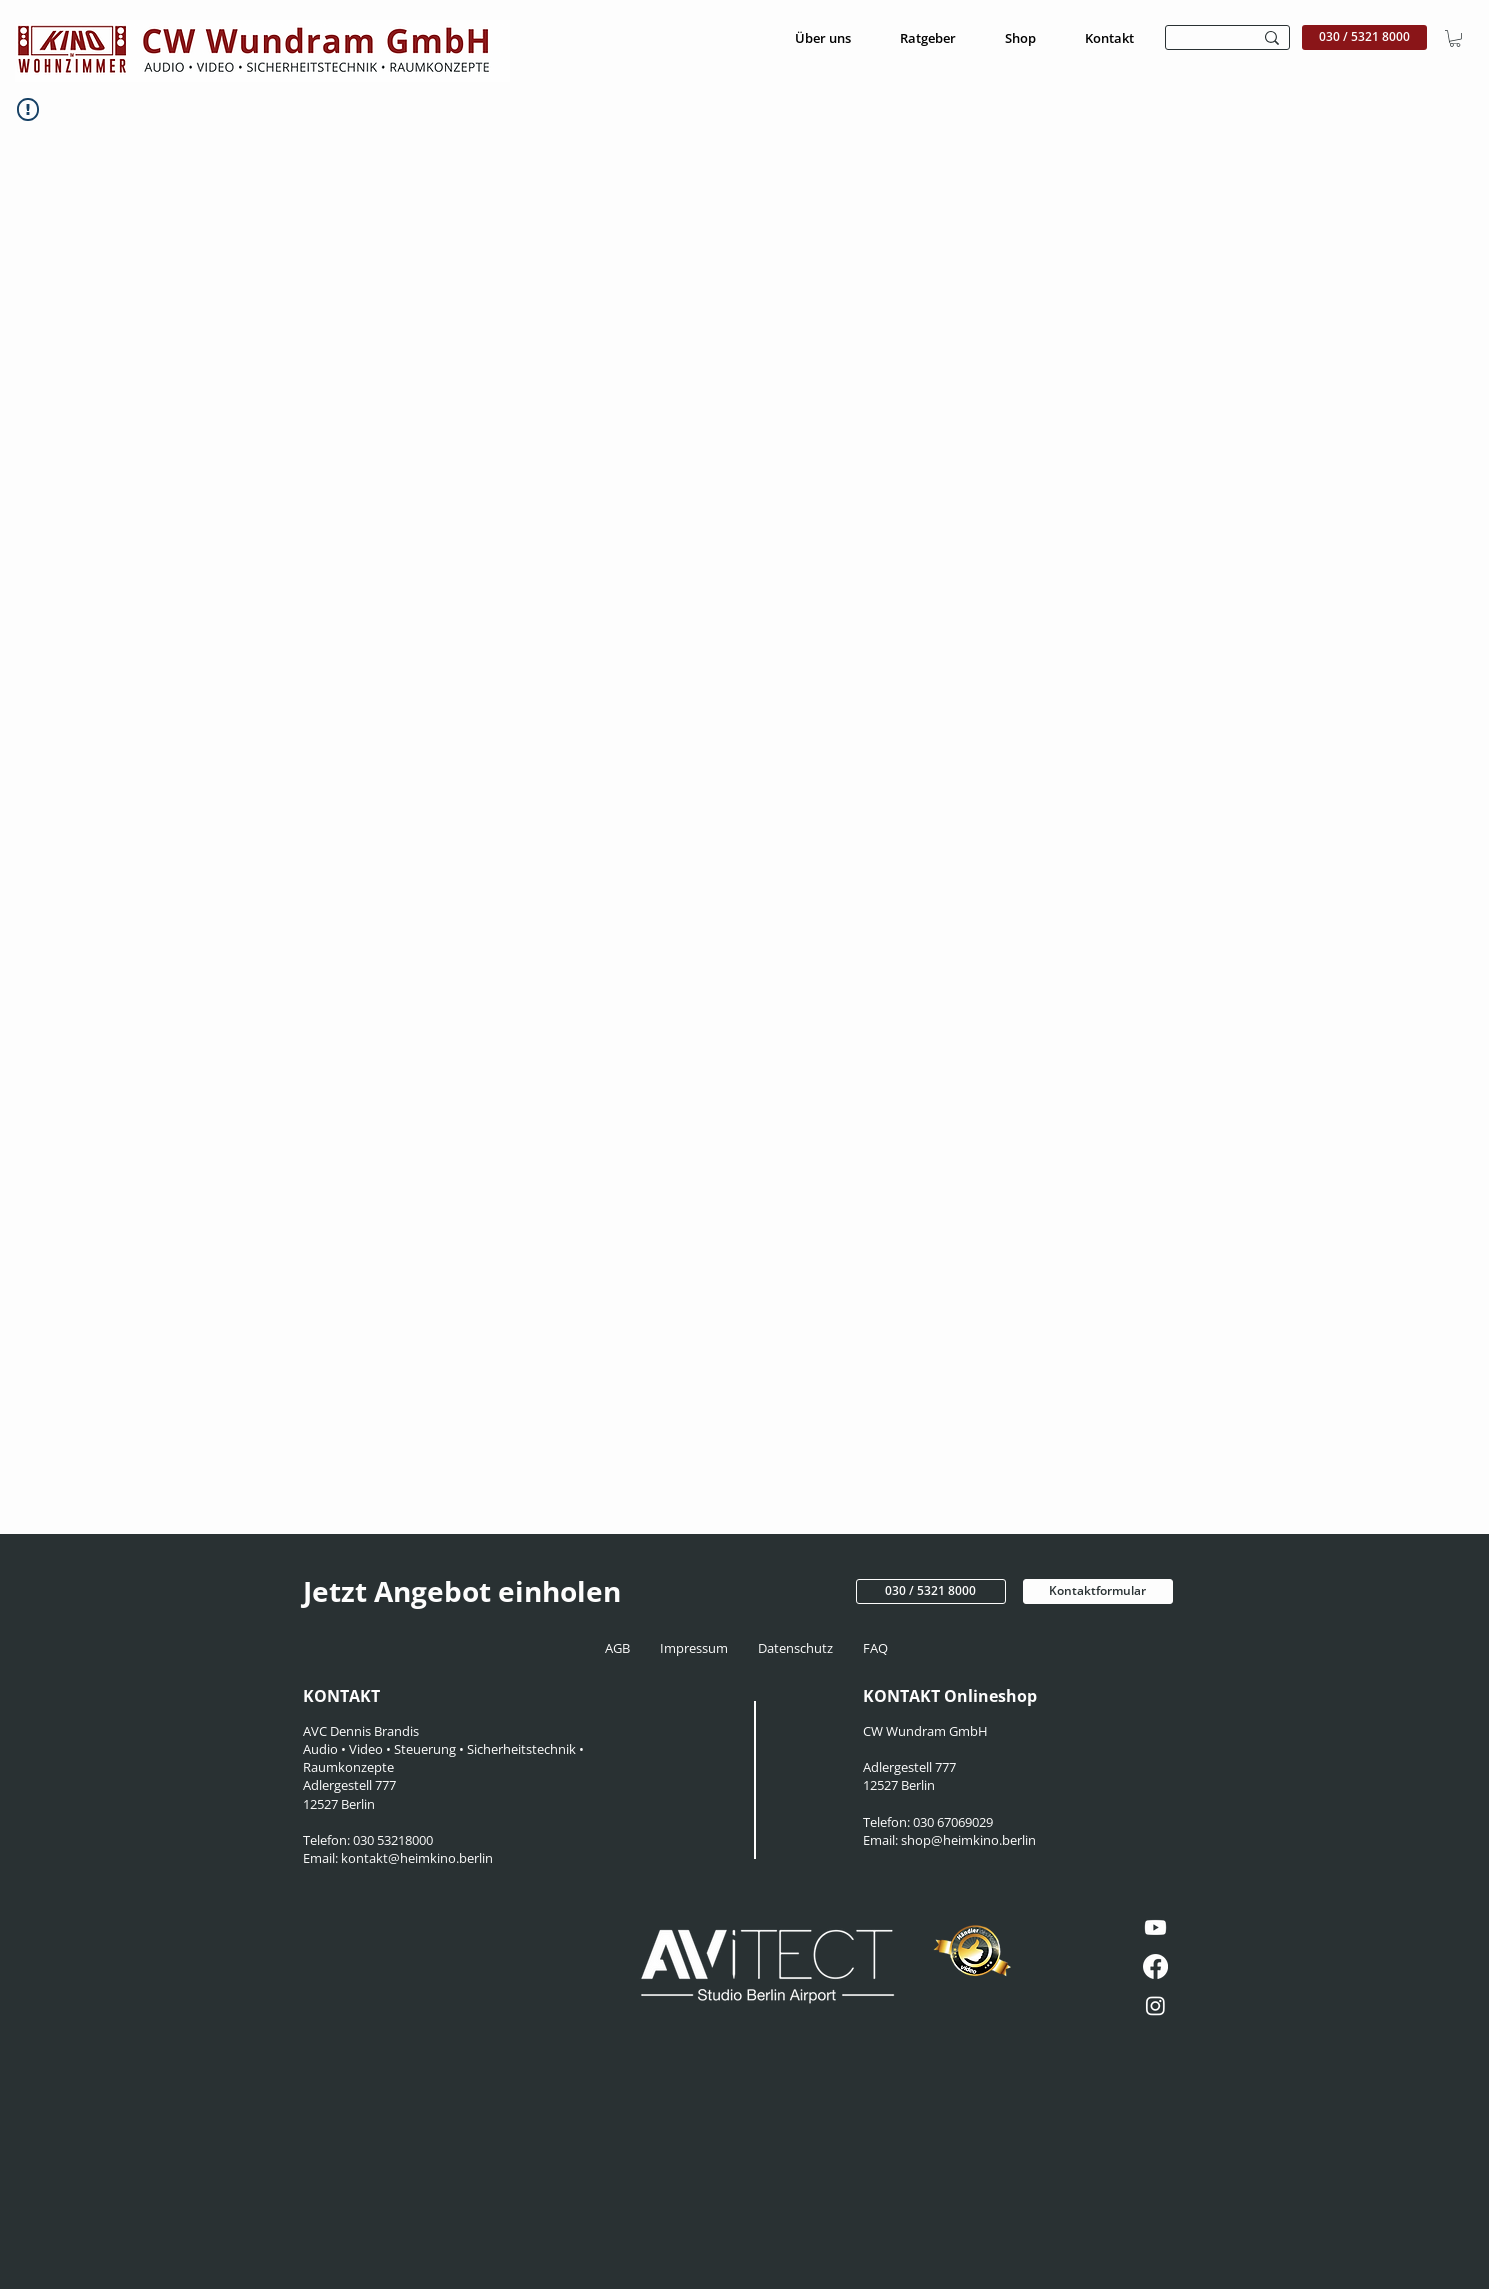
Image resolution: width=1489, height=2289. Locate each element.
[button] (1455, 38)
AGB (623, 1648)
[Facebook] (1155, 1966)
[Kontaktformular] (1098, 1591)
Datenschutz (798, 1648)
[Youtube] (1155, 1927)
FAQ (874, 1648)
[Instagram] (1155, 2005)
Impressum (695, 1648)
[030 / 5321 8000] (1364, 37)
